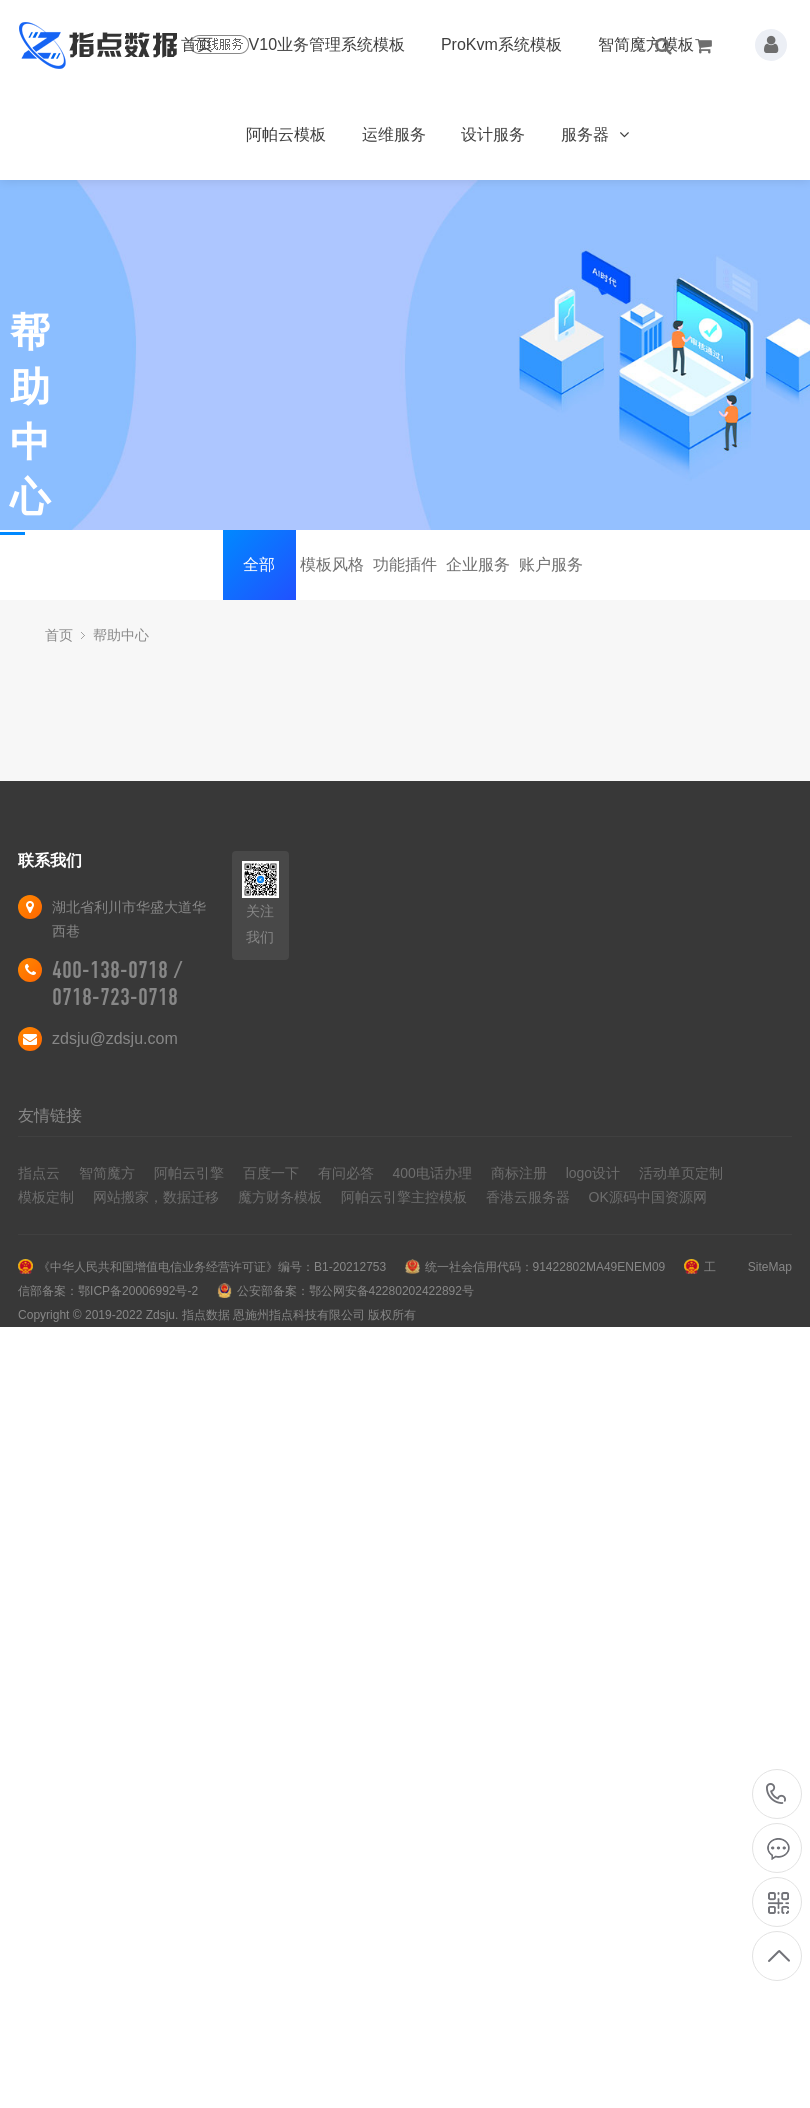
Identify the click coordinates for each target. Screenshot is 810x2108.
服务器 (594, 134)
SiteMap (770, 1267)
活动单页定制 (681, 1173)
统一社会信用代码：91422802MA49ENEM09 (545, 1267)
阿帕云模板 (286, 134)
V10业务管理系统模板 (327, 44)
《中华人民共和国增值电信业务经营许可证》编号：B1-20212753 (212, 1267)
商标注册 (519, 1173)
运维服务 (394, 134)
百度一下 (271, 1173)
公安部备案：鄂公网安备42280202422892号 (355, 1291)
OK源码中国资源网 (648, 1197)
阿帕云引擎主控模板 (404, 1197)
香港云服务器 (528, 1197)
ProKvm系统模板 (501, 44)
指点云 (39, 1173)
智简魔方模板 (646, 44)
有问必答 (346, 1173)
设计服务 (493, 134)
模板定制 (46, 1197)
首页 (197, 44)
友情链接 (50, 1115)
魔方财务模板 (280, 1197)
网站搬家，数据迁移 (156, 1197)
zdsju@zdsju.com (115, 1038)
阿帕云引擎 (189, 1173)
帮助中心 (121, 635)
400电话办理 (432, 1173)
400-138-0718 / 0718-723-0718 (117, 983)
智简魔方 (107, 1173)
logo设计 (593, 1173)
